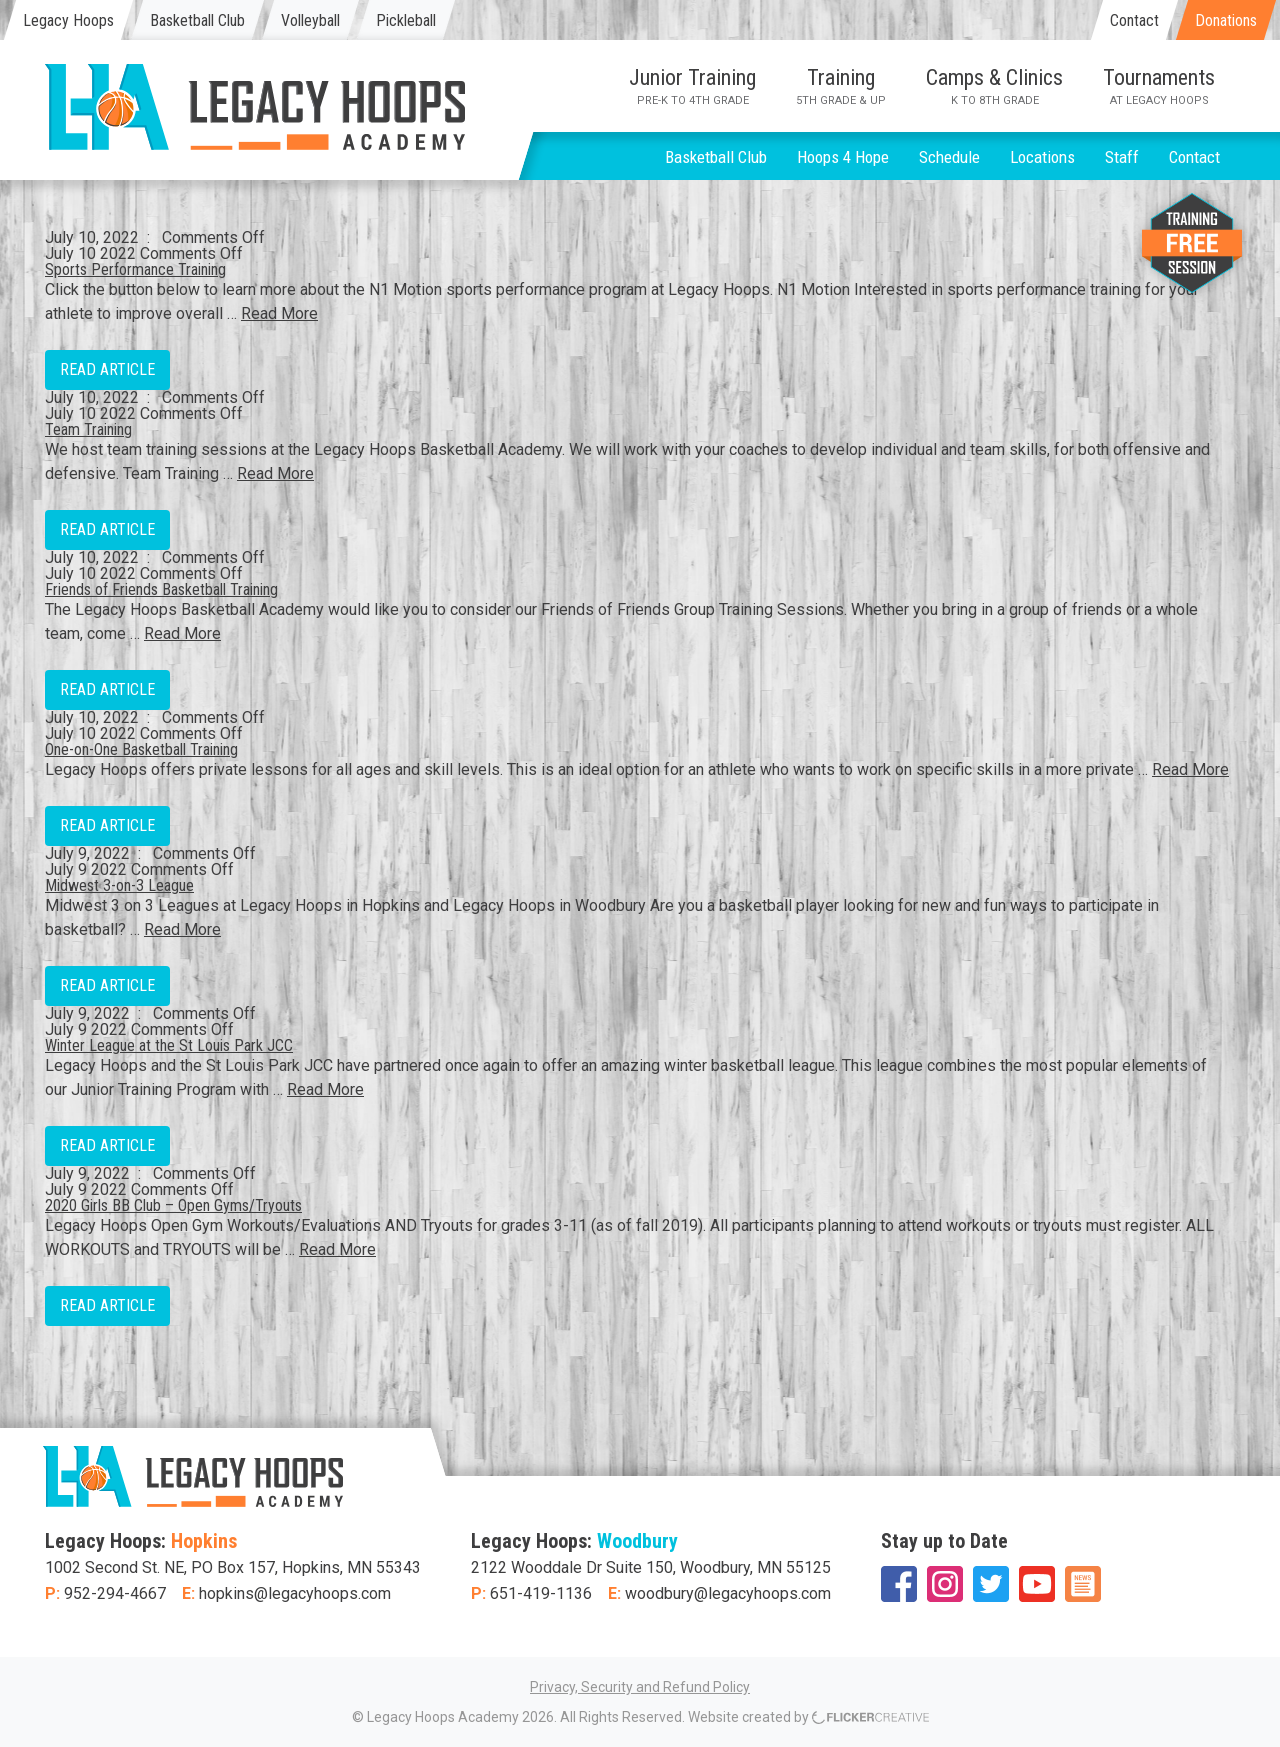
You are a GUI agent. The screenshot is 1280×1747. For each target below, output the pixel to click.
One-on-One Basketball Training (141, 749)
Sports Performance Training (135, 269)
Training (841, 86)
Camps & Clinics (994, 86)
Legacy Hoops (68, 20)
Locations (1042, 157)
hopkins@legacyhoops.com (295, 1593)
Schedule (949, 157)
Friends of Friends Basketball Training (161, 589)
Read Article (107, 369)
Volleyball (310, 20)
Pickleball (406, 20)
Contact (1134, 20)
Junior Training (692, 86)
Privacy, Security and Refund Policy (640, 1687)
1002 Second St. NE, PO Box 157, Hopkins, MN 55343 (233, 1567)
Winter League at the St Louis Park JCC (169, 1045)
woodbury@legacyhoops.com (728, 1593)
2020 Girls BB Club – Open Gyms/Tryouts (173, 1205)
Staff (1122, 157)
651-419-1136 (541, 1593)
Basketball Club (197, 20)
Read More (279, 313)
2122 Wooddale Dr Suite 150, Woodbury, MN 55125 (651, 1567)
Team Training (88, 429)
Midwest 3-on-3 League (119, 885)
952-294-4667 (115, 1593)
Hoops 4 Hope (843, 157)
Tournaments (1159, 86)
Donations (1226, 20)
